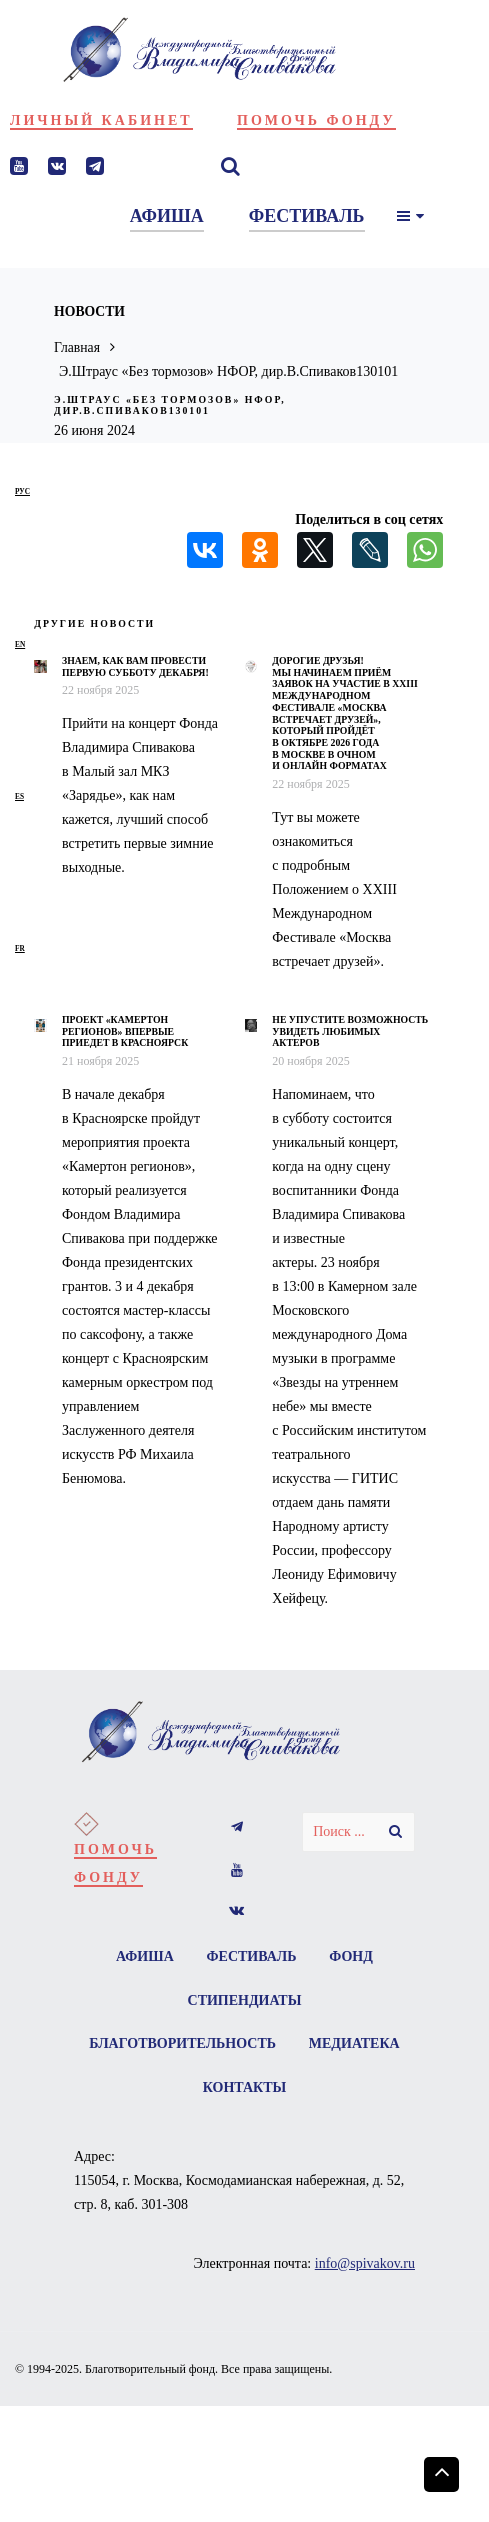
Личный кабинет (101, 120)
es (19, 796)
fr (20, 948)
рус (22, 491)
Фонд (352, 1956)
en (20, 644)
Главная (77, 347)
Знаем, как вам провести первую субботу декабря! (135, 666)
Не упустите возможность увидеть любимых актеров (350, 1031)
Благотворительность (244, 2044)
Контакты (307, 2088)
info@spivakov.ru (365, 2264)
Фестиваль (252, 1956)
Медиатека (186, 2088)
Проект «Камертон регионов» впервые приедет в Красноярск (125, 1031)
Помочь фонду (316, 120)
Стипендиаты (245, 2000)
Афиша (144, 1956)
